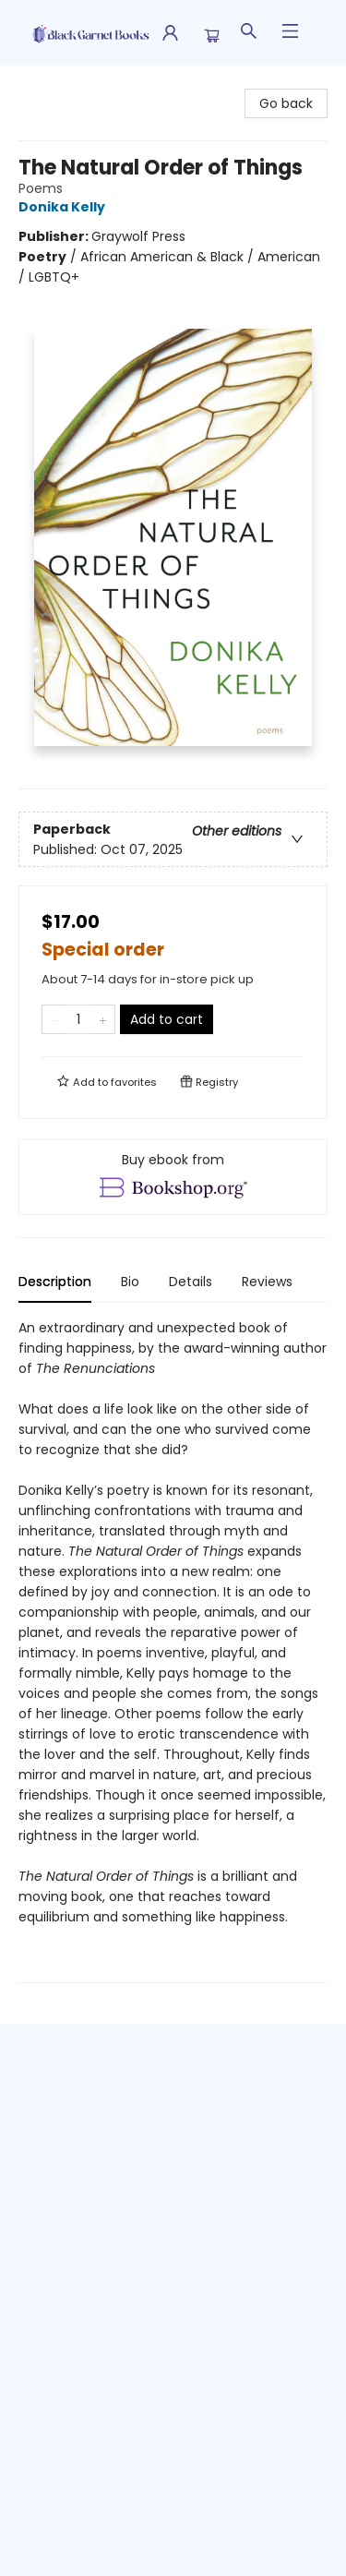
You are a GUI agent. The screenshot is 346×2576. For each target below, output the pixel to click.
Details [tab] (190, 1281)
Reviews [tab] (267, 1281)
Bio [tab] (130, 1281)
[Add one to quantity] (102, 1019)
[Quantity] (78, 1019)
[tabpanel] (173, 1650)
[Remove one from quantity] (54, 1019)
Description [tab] (54, 1281)
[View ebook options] (173, 1177)
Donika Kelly (64, 207)
